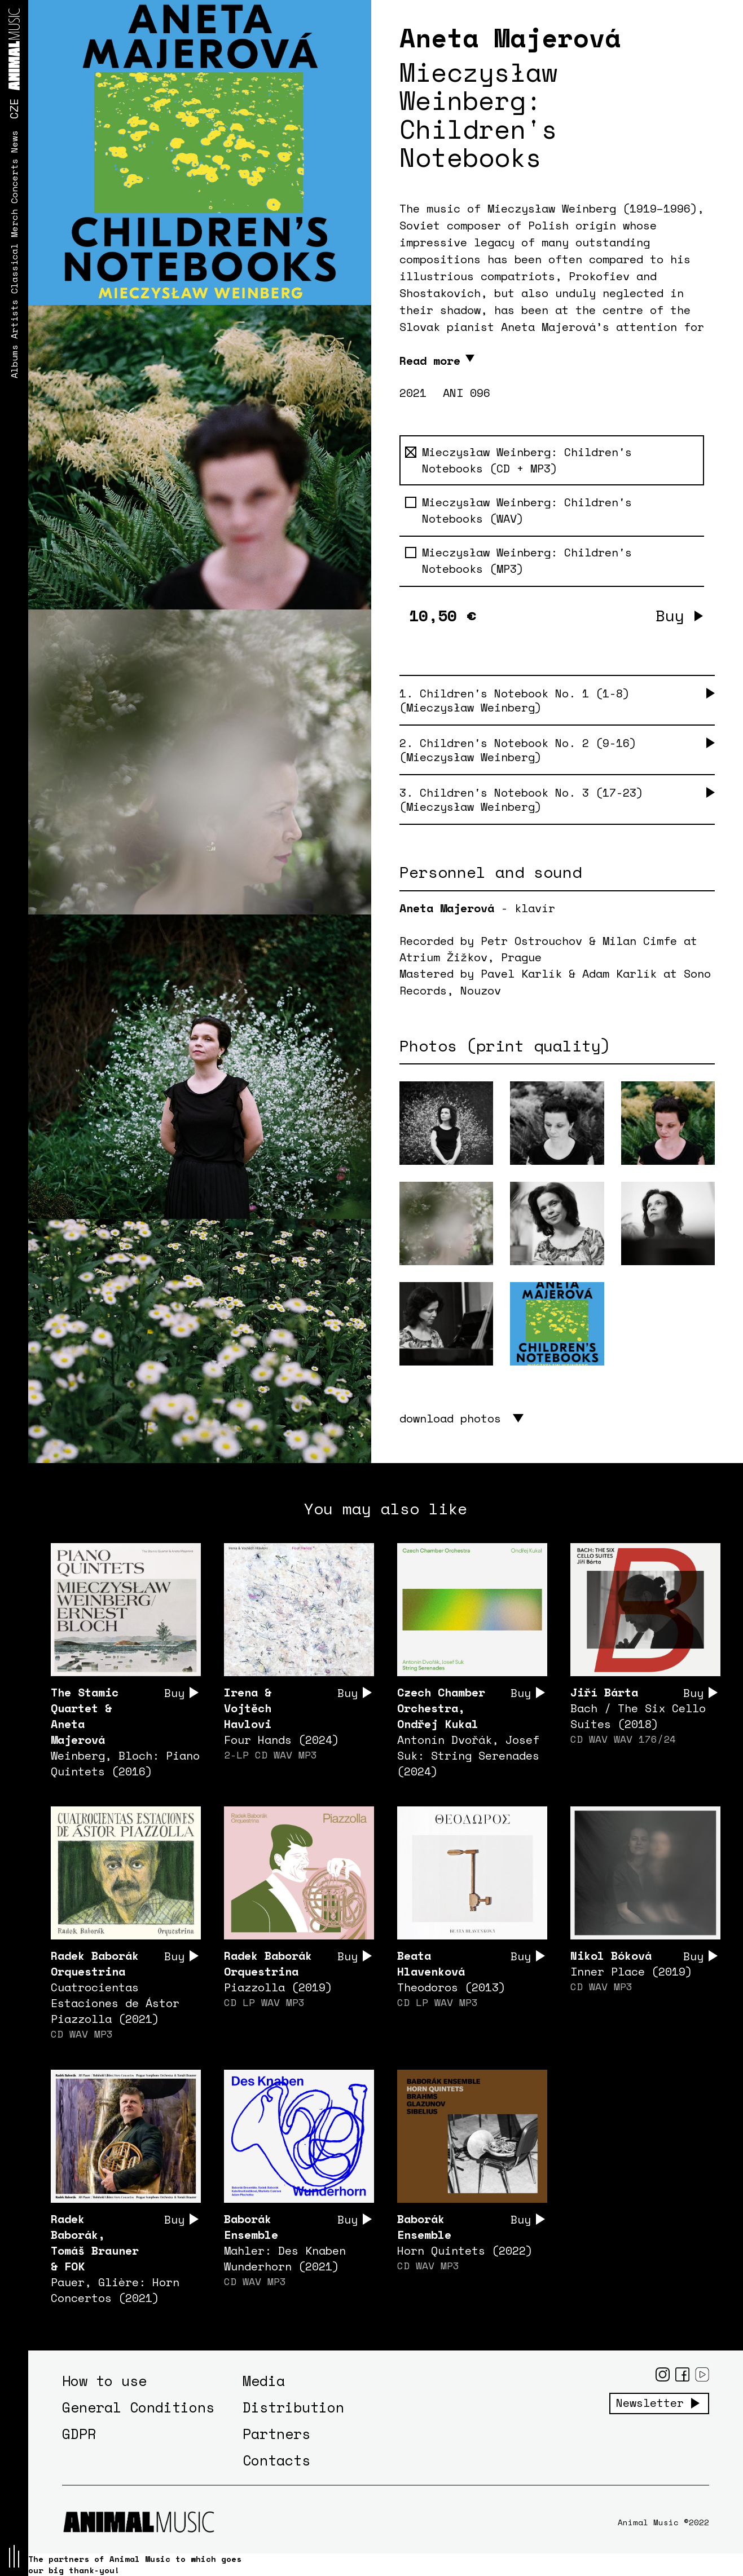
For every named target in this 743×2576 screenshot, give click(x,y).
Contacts (276, 2460)
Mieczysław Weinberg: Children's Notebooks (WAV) (518, 510)
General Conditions (138, 2407)
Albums (14, 361)
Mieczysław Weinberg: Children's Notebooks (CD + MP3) (518, 460)
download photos (450, 1418)
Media (264, 2380)
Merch (14, 223)
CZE (14, 109)
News (14, 141)
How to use (104, 2380)
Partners (276, 2433)
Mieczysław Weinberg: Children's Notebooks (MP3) (518, 561)
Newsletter (650, 2403)
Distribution (293, 2407)
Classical (14, 268)
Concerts (14, 181)
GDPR (79, 2433)
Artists (14, 319)
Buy (670, 615)
